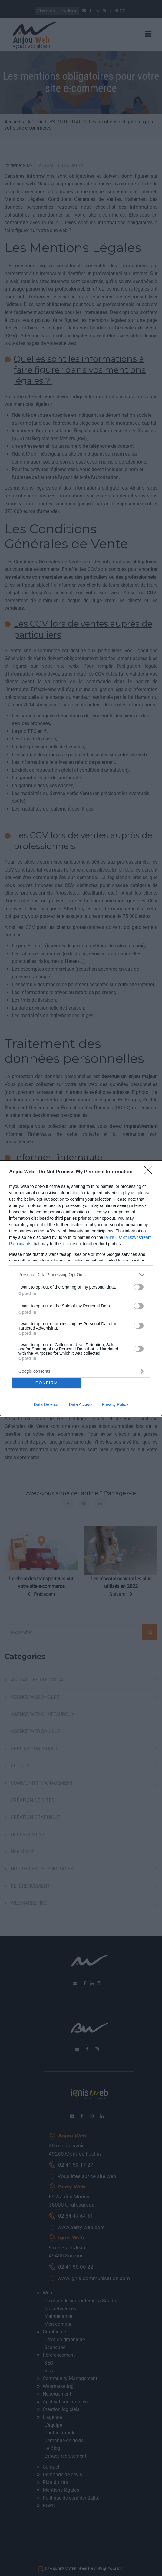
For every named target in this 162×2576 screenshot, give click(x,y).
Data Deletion (47, 1404)
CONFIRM (46, 1383)
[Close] (150, 1172)
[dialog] (81, 1288)
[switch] (139, 1287)
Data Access (80, 1404)
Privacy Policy (115, 1404)
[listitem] (81, 1275)
